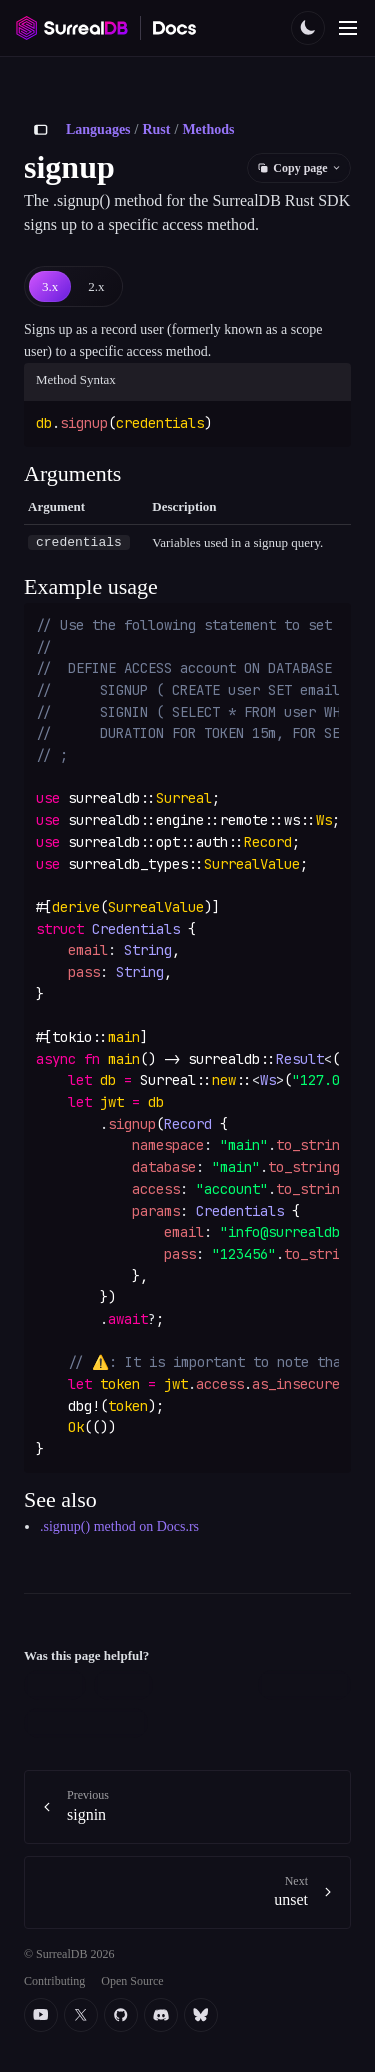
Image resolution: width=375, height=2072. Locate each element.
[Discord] (161, 2015)
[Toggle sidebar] (41, 130)
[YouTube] (41, 2015)
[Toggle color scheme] (308, 28)
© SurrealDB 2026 (69, 1954)
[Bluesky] (201, 2015)
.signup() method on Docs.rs (119, 1526)
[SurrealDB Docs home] (175, 28)
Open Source (132, 1980)
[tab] (50, 286)
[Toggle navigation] (348, 28)
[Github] (121, 2015)
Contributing (54, 1980)
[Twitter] (81, 2015)
